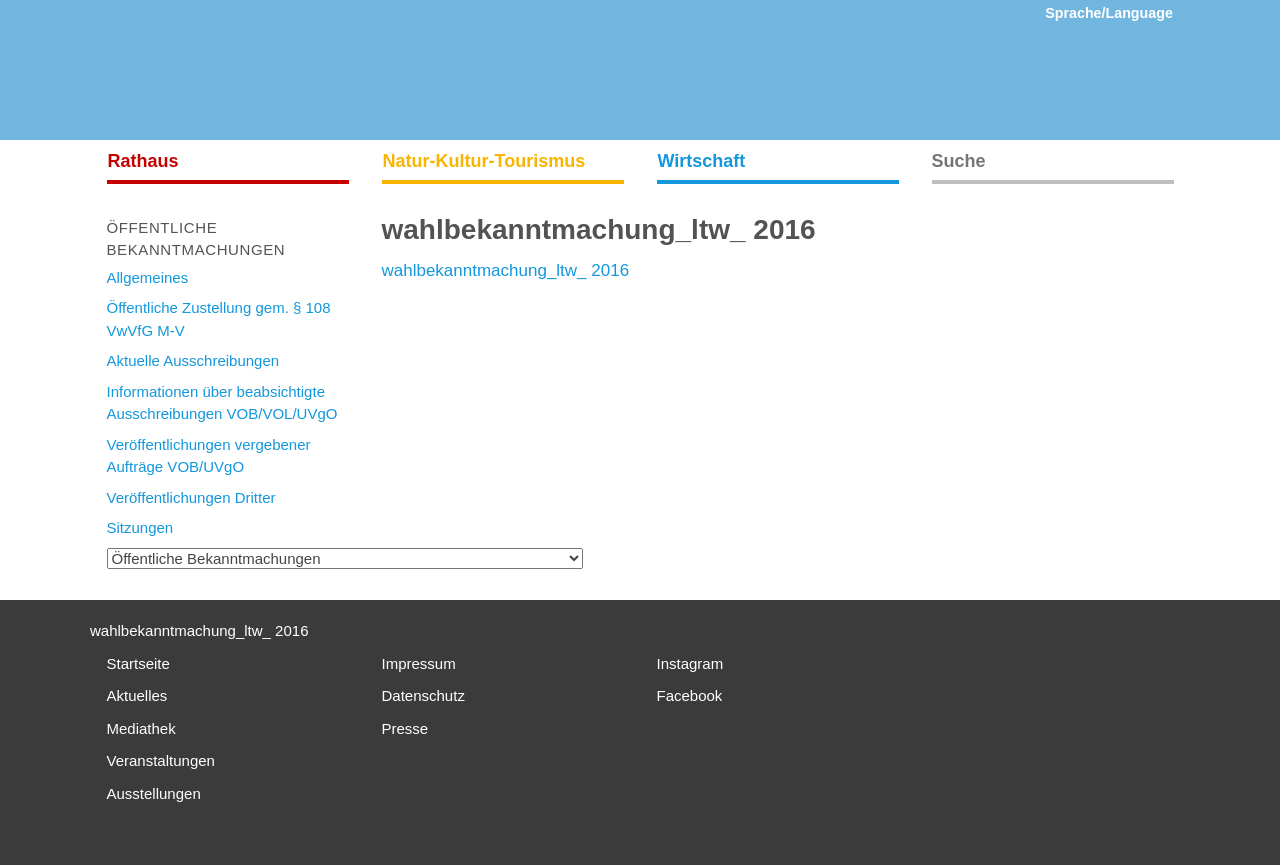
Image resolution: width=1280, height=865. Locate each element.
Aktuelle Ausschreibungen (193, 360)
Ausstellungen (154, 793)
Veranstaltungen (161, 760)
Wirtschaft (702, 161)
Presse (405, 728)
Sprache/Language (1109, 13)
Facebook (690, 695)
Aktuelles (137, 695)
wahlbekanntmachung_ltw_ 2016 (506, 270)
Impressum (419, 663)
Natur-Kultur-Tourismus (484, 161)
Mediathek (141, 728)
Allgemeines (148, 277)
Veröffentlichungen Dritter (191, 497)
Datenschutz (423, 695)
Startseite (138, 663)
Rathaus (143, 161)
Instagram (690, 663)
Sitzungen (140, 527)
